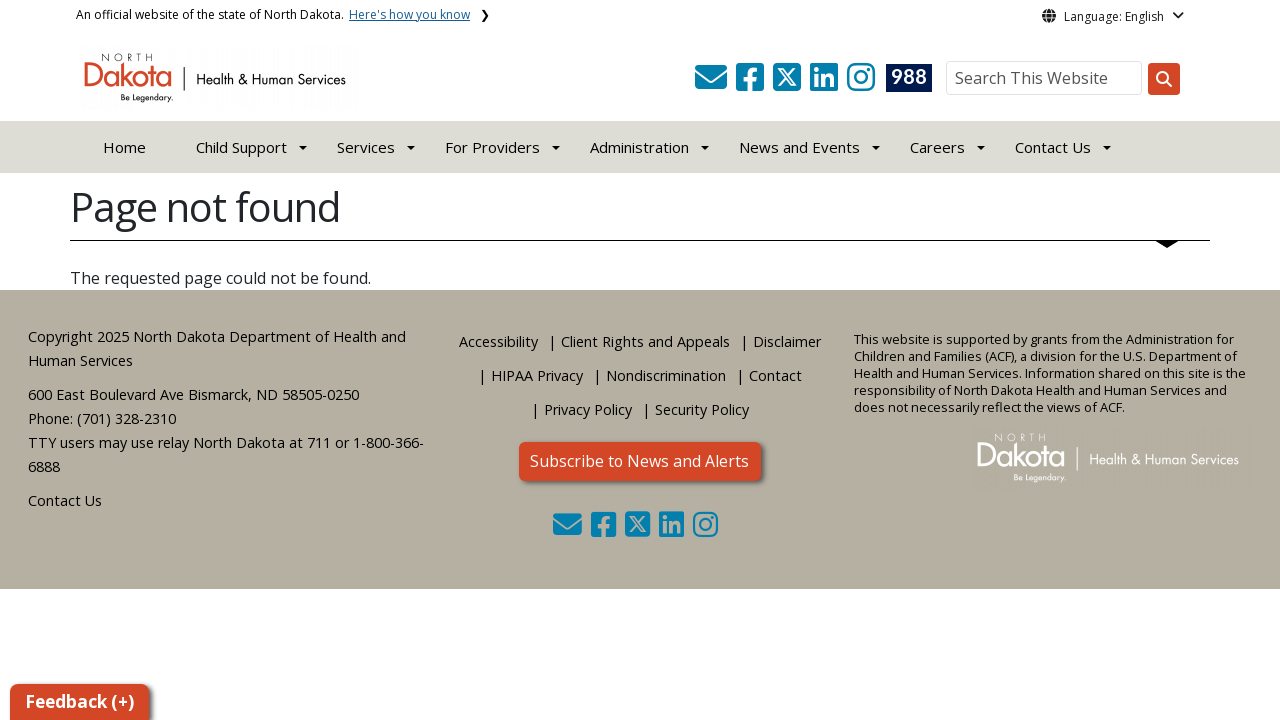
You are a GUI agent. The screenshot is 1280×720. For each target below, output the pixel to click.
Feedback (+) (79, 701)
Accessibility (498, 341)
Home (124, 147)
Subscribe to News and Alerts (639, 461)
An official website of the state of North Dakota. (273, 14)
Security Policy (702, 409)
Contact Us (65, 500)
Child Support (241, 147)
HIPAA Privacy (537, 375)
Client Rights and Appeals (645, 341)
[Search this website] (1164, 79)
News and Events (799, 147)
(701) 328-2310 (126, 418)
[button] (713, 83)
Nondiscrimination (666, 375)
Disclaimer (787, 341)
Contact (775, 375)
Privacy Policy (588, 409)
